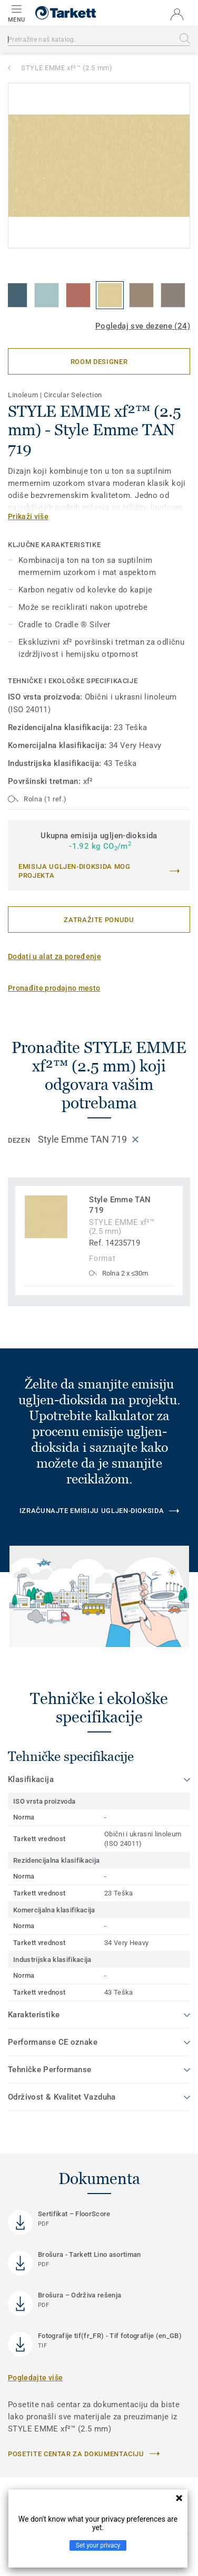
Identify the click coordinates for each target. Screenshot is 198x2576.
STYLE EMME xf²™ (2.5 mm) (67, 68)
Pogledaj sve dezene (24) (142, 326)
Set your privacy (98, 2545)
